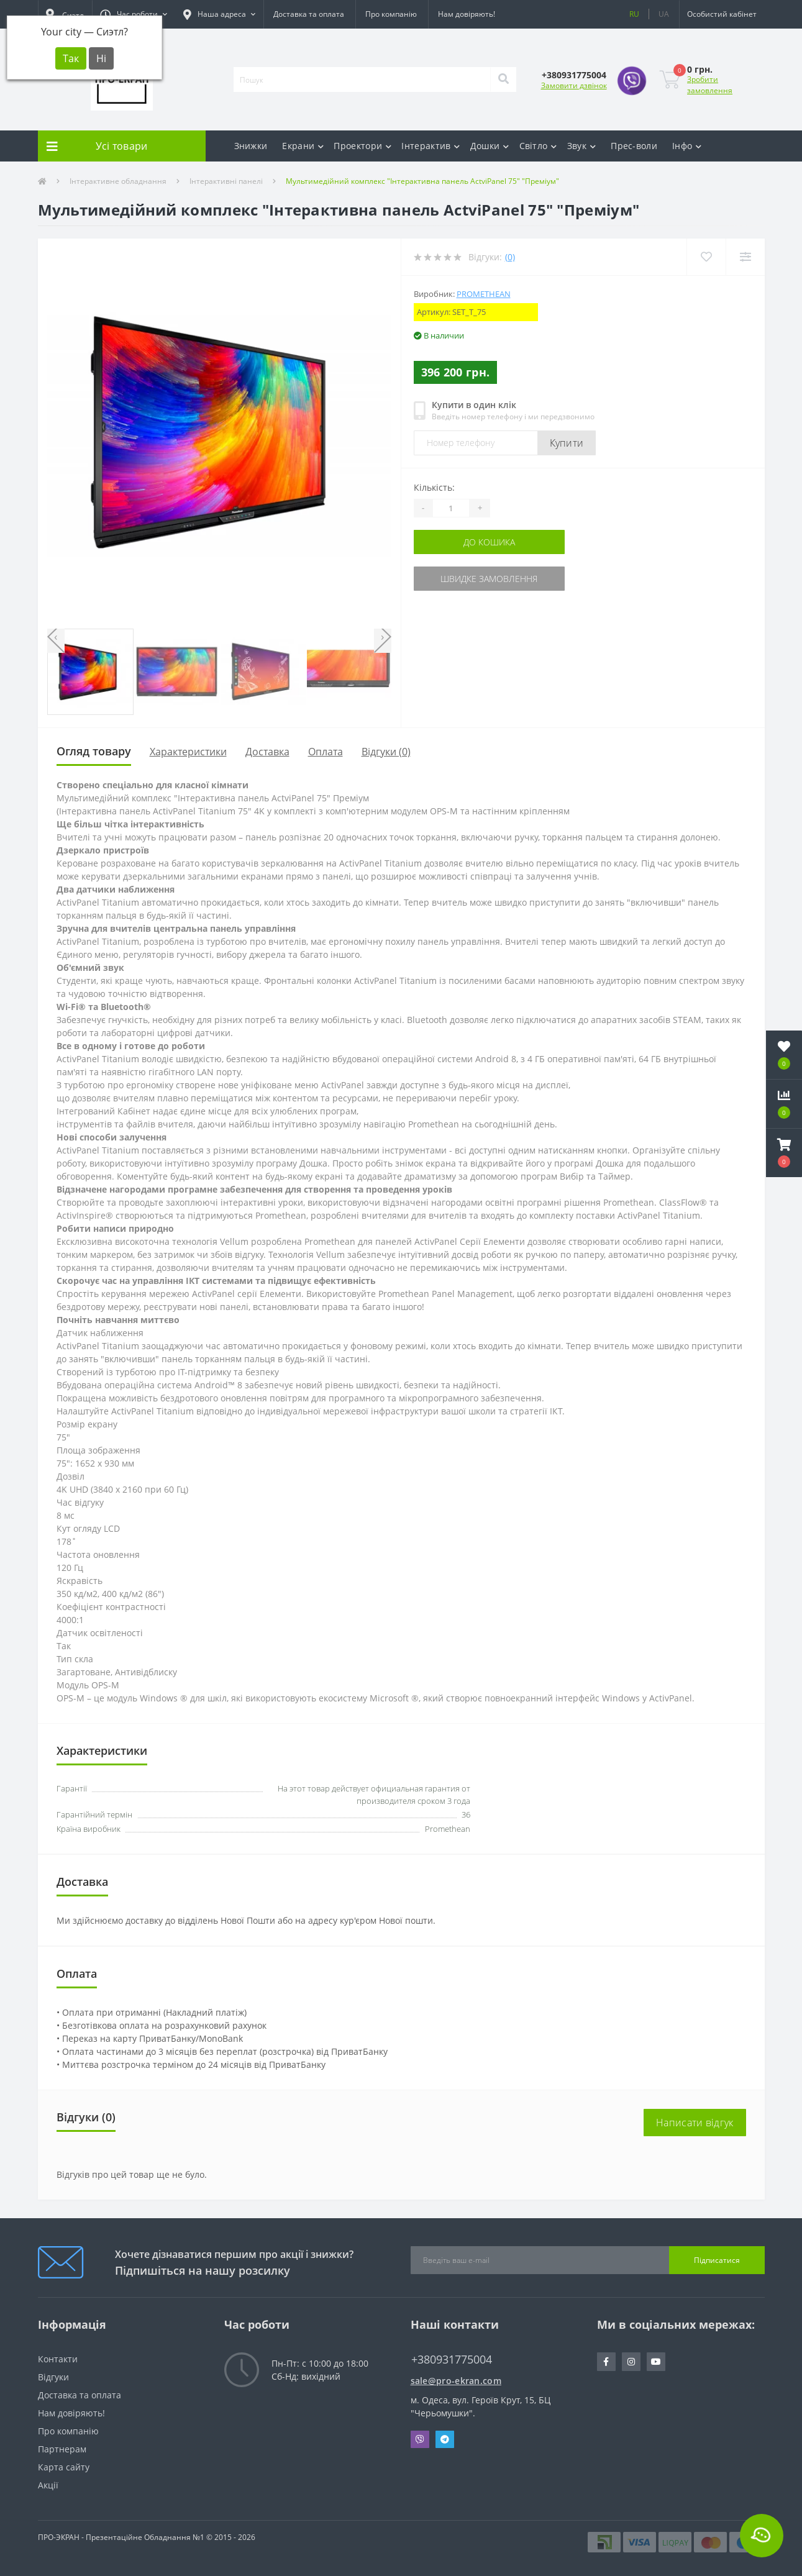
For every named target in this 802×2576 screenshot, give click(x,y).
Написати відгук (695, 2122)
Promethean (484, 293)
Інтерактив (430, 146)
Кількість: (434, 487)
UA (663, 14)
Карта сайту (63, 2467)
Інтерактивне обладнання (118, 181)
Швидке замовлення (488, 579)
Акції (48, 2485)
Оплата (325, 751)
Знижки (251, 146)
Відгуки (53, 2377)
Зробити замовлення (709, 85)
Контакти (58, 2359)
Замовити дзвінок (574, 85)
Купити (567, 443)
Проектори (362, 146)
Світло (538, 146)
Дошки (489, 146)
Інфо (687, 146)
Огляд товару (94, 751)
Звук (581, 146)
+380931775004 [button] (451, 2359)
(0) (510, 257)
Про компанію (391, 14)
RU (634, 14)
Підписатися (717, 2260)
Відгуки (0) (386, 751)
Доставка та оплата (308, 14)
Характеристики (188, 751)
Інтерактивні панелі (226, 181)
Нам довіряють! (466, 14)
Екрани (303, 146)
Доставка (267, 751)
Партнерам (62, 2449)
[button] (133, 14)
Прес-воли (634, 146)
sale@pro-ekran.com (456, 2381)
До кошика (489, 542)
